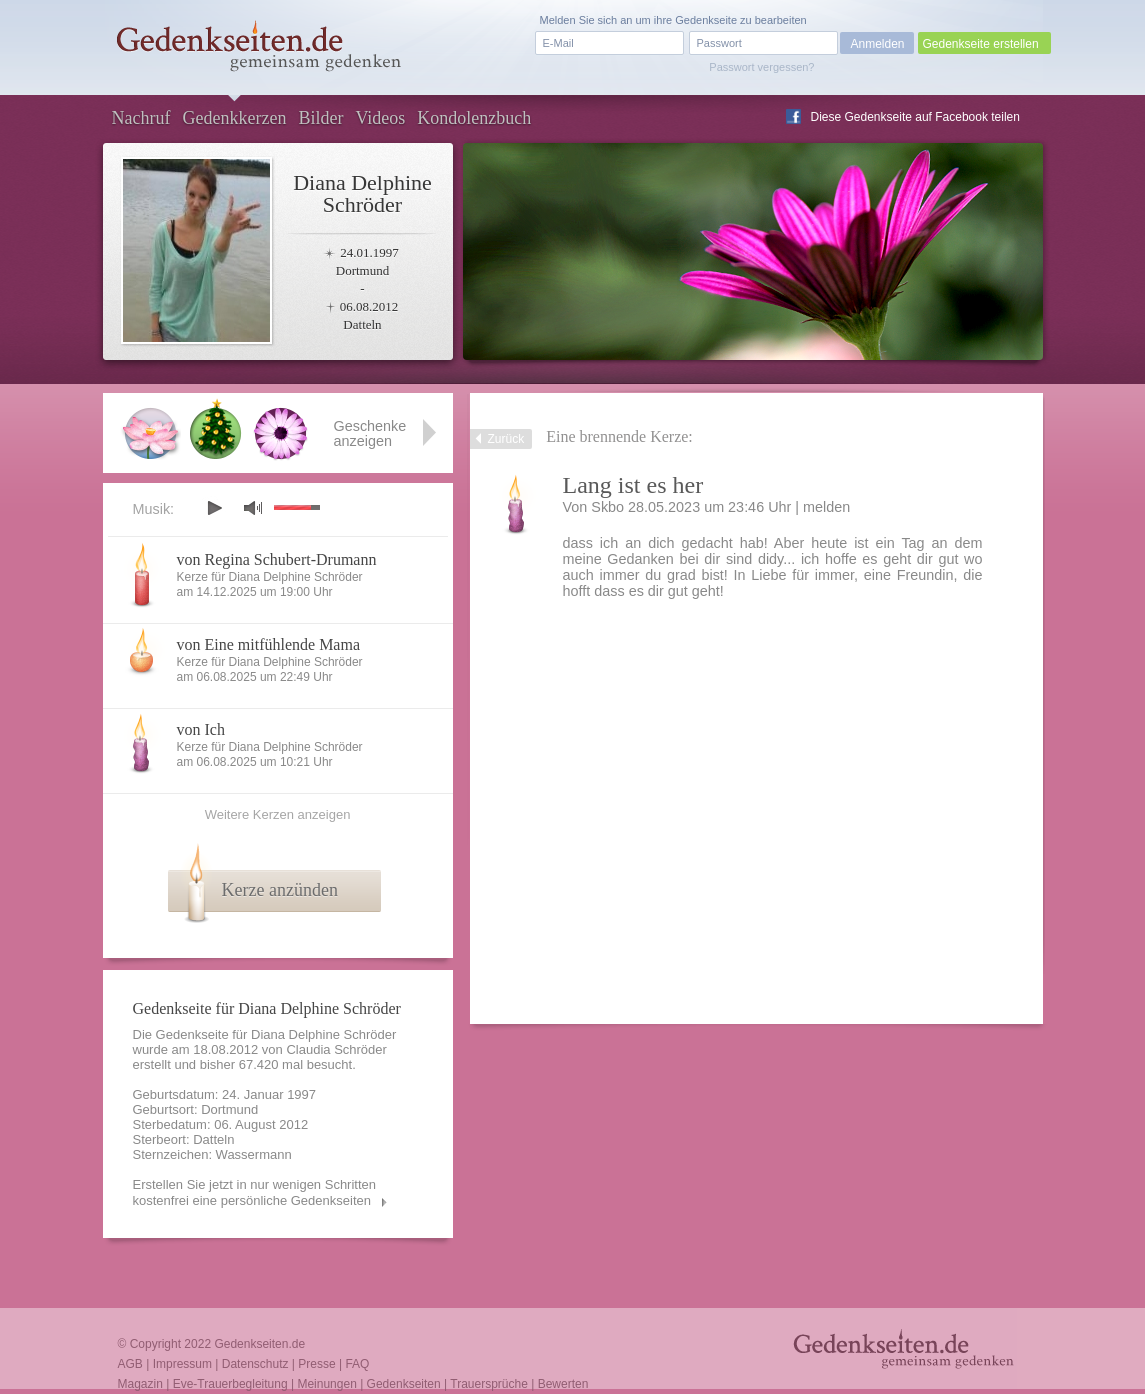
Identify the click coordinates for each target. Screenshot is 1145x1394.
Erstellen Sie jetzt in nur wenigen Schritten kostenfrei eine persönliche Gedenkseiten (255, 1192)
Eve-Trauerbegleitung (230, 1384)
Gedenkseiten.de (259, 1344)
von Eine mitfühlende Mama (269, 644)
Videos (380, 118)
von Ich (201, 729)
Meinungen (326, 1384)
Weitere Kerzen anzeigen (278, 814)
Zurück (506, 439)
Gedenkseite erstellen (981, 44)
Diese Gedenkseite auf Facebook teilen (915, 117)
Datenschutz (255, 1364)
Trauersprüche (489, 1384)
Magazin (140, 1384)
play (214, 508)
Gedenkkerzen (234, 118)
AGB (130, 1364)
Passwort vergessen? (761, 67)
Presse (316, 1364)
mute (253, 507)
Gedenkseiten (404, 1384)
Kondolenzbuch (474, 118)
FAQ (357, 1364)
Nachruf (141, 118)
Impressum (182, 1364)
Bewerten (563, 1384)
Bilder (320, 118)
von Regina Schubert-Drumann (277, 559)
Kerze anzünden (280, 890)
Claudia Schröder (336, 1049)
